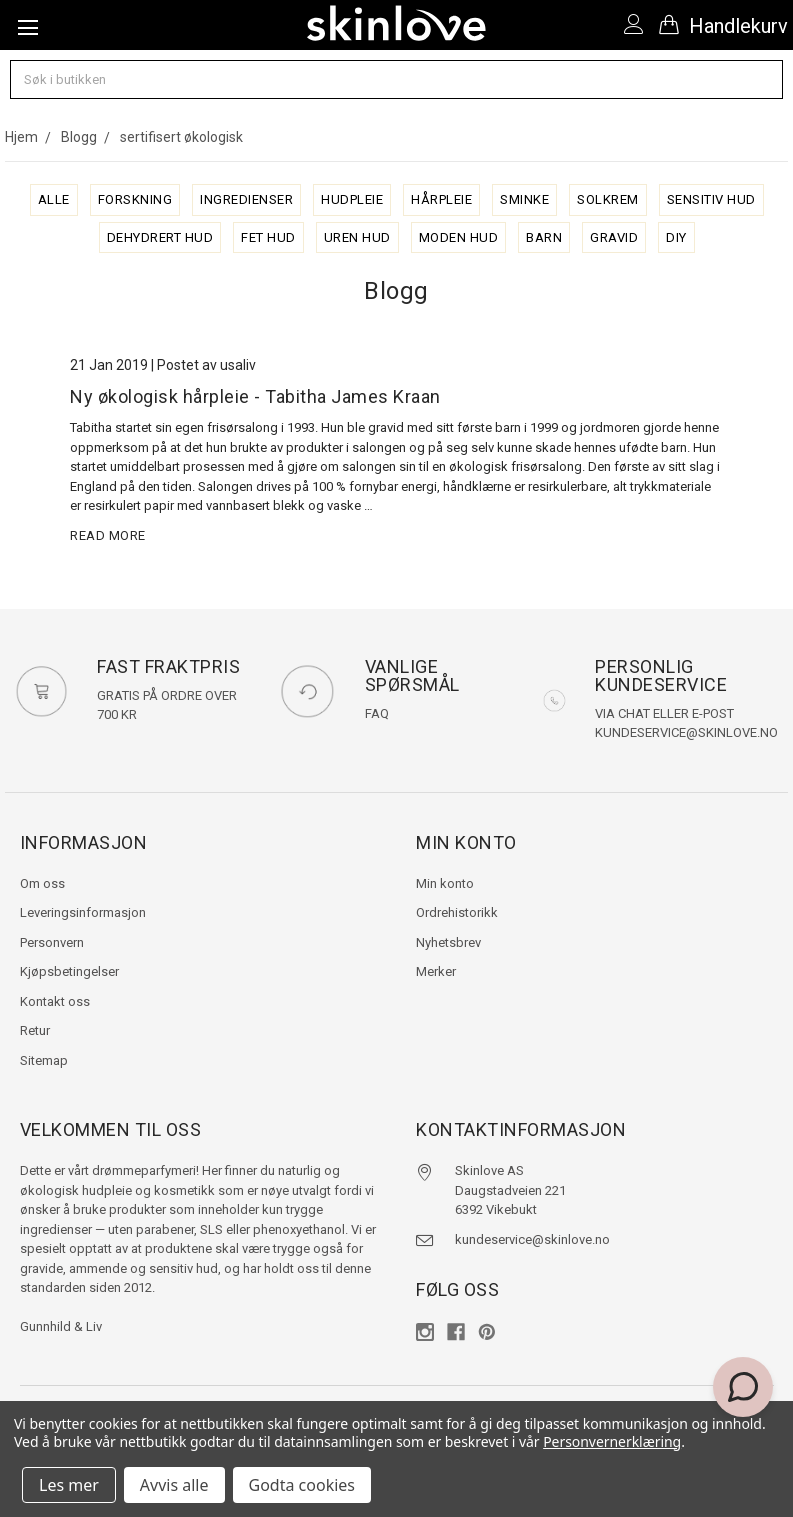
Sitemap (44, 1060)
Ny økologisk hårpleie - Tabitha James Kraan (255, 396)
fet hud (268, 237)
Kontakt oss (55, 1001)
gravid (614, 237)
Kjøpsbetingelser (69, 971)
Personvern (52, 942)
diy (676, 237)
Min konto (445, 883)
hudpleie (352, 199)
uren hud (357, 237)
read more (108, 535)
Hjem (21, 137)
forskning (135, 199)
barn (544, 237)
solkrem (608, 199)
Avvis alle (174, 1485)
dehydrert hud (160, 237)
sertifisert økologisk (181, 137)
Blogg (79, 137)
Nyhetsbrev (448, 942)
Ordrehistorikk (457, 912)
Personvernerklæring (612, 1441)
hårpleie (441, 199)
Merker (436, 971)
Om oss (42, 883)
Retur (35, 1030)
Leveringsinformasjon (83, 912)
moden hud (459, 237)
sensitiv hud (711, 199)
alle (54, 199)
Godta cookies (302, 1485)
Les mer (69, 1485)
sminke (524, 199)
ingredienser (246, 199)
